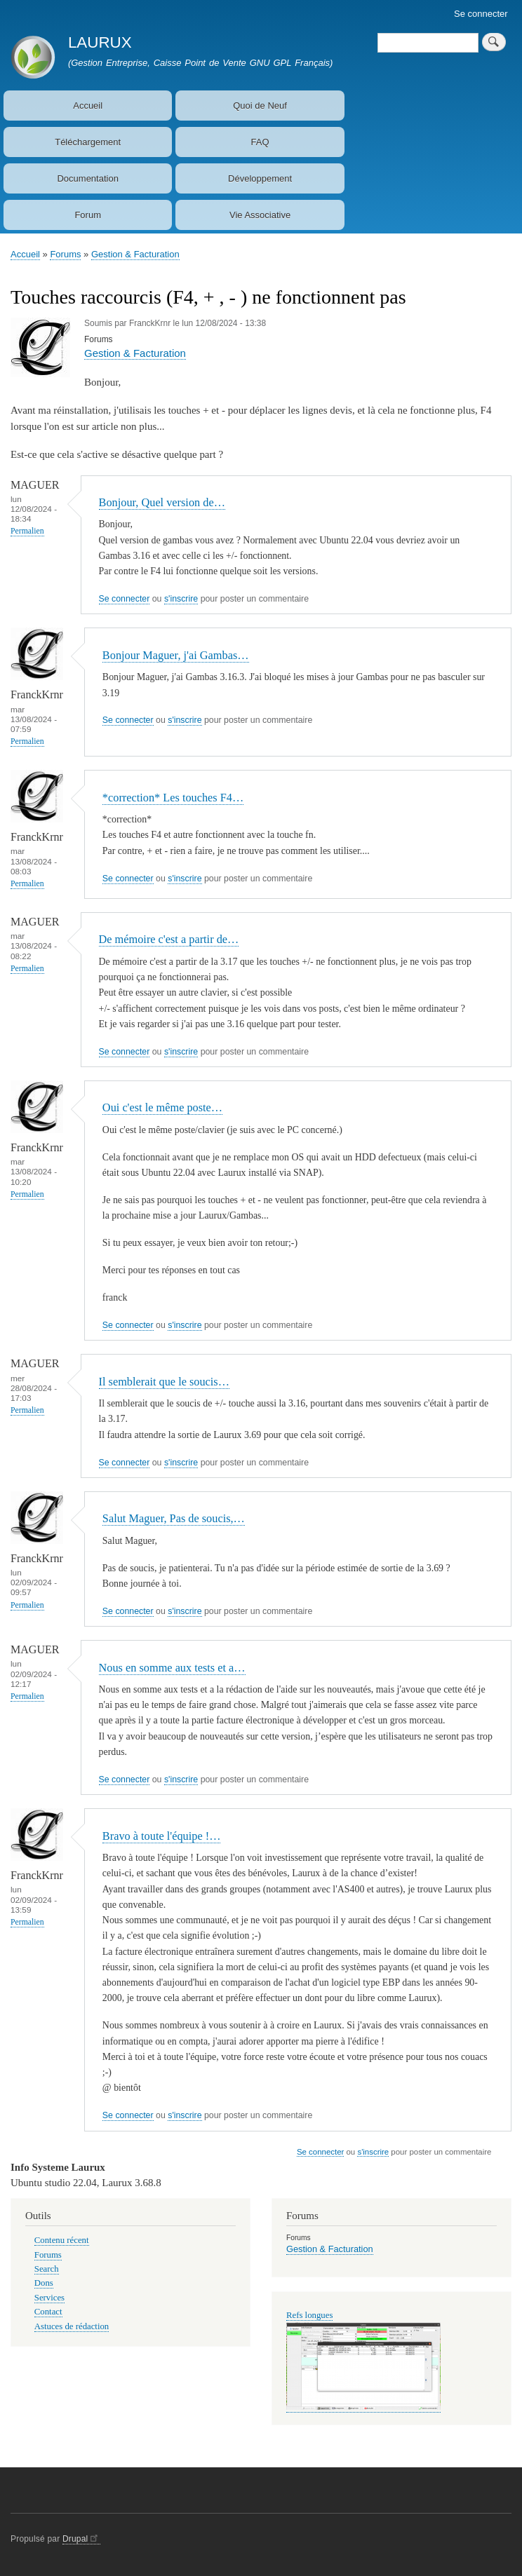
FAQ (260, 142)
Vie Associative (259, 215)
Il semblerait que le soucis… (164, 1381)
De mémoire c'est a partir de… (169, 939)
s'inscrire (181, 599)
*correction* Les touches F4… (172, 797)
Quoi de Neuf (260, 105)
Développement (260, 178)
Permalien (27, 531)
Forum (87, 215)
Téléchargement (88, 142)
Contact (48, 2312)
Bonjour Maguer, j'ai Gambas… (175, 655)
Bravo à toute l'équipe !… (161, 1836)
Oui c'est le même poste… (162, 1107)
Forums (65, 254)
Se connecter (481, 13)
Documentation (87, 178)
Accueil (87, 105)
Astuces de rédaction (71, 2326)
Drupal (81, 2539)
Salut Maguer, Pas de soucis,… (173, 1518)
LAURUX (100, 42)
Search (46, 2269)
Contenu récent (61, 2240)
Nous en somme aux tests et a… (172, 1667)
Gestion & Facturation (135, 254)
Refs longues (309, 2315)
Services (49, 2298)
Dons (43, 2283)
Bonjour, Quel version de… (162, 502)
